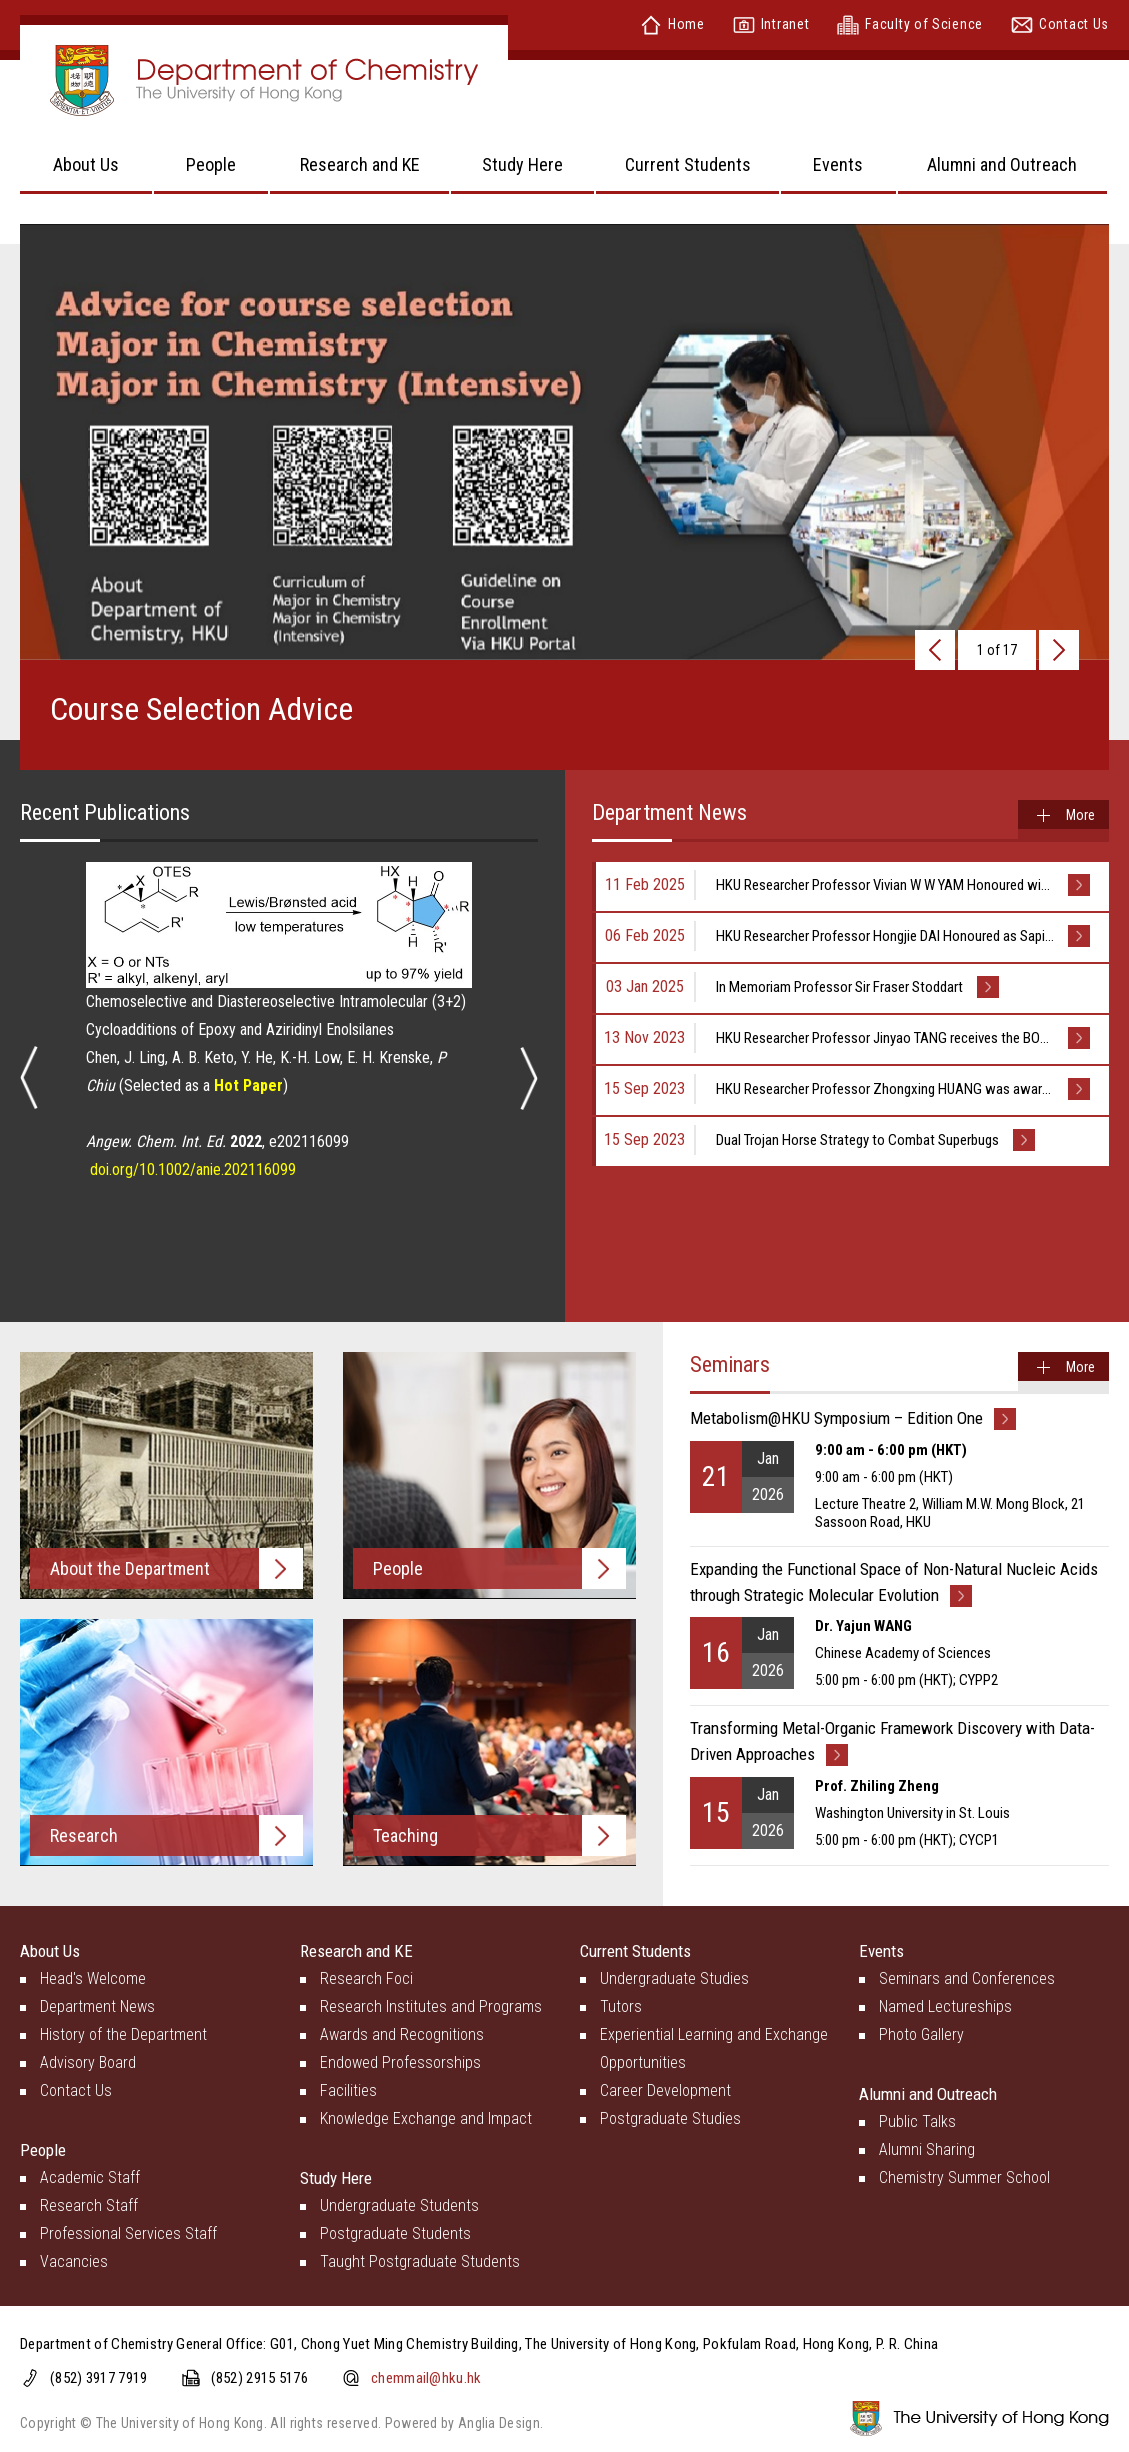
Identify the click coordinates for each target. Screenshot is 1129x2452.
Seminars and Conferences (967, 1978)
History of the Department (123, 2034)
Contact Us (1060, 24)
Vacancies (74, 2261)
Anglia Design (499, 2423)
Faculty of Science (910, 24)
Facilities (348, 2090)
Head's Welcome (93, 1978)
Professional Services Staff (128, 2233)
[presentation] (935, 650)
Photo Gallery (921, 2034)
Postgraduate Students (395, 2233)
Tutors (621, 2006)
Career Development (665, 2090)
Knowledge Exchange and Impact (426, 2118)
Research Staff (89, 2205)
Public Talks (917, 2121)
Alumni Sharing (927, 2149)
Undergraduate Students (399, 2205)
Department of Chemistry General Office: (145, 2344)
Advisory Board (88, 2062)
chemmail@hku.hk (426, 2378)
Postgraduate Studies (670, 2118)
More (1080, 815)
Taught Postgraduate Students (420, 2261)
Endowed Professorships (400, 2062)
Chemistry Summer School (964, 2177)
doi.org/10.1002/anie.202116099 (193, 1169)
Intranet (771, 24)
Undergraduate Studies (674, 1978)
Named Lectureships (945, 2006)
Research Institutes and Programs (431, 2006)
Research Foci (366, 1978)
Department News (97, 2006)
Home (672, 24)
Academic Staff (90, 2177)
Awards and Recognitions (402, 2034)
